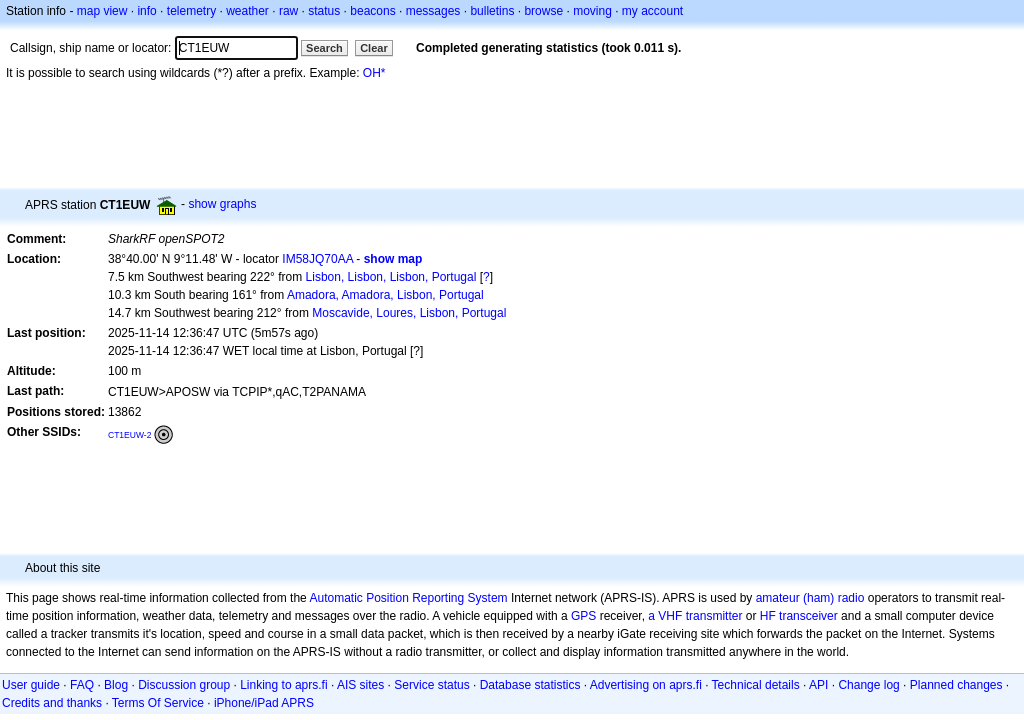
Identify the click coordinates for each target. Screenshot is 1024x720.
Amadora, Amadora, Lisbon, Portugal (385, 295)
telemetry (191, 11)
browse (543, 11)
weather (247, 11)
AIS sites (360, 685)
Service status (431, 685)
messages (433, 11)
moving (592, 11)
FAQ (82, 685)
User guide (31, 685)
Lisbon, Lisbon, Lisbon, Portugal (391, 277)
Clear (374, 48)
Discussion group (184, 685)
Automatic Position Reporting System (408, 598)
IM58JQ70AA (317, 259)
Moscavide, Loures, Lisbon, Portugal (409, 313)
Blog (116, 685)
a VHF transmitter (695, 616)
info (146, 11)
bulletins (492, 11)
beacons (372, 11)
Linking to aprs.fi (283, 685)
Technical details (756, 685)
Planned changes (956, 685)
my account (652, 11)
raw (288, 11)
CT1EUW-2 (129, 435)
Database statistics (530, 685)
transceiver (808, 616)
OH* (374, 73)
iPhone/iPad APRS (264, 703)
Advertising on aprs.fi (646, 685)
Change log (868, 685)
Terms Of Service (158, 703)
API (818, 685)
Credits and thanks (52, 703)
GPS (583, 616)
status (324, 11)
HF (768, 616)
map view (102, 11)
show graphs (222, 204)
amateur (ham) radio (810, 598)
